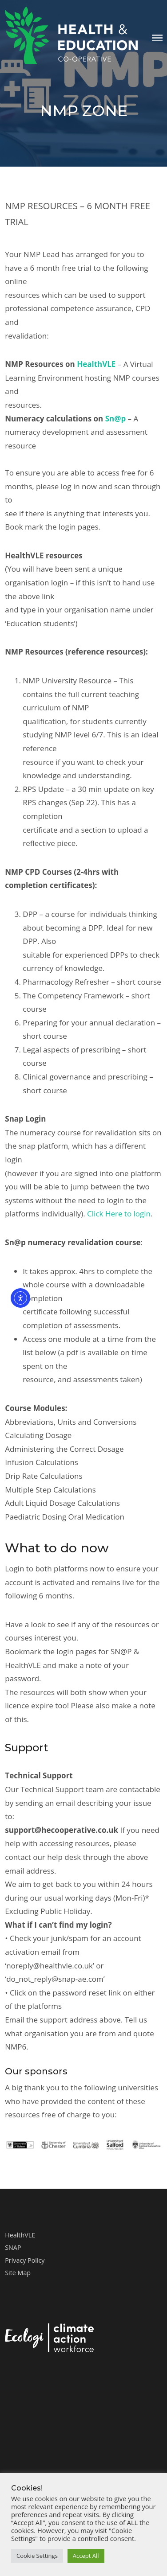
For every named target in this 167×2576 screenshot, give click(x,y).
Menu (157, 38)
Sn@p (115, 418)
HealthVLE (96, 364)
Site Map (18, 2272)
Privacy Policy (24, 2260)
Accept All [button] (86, 2556)
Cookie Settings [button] (37, 2556)
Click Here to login (119, 1213)
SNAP (13, 2247)
